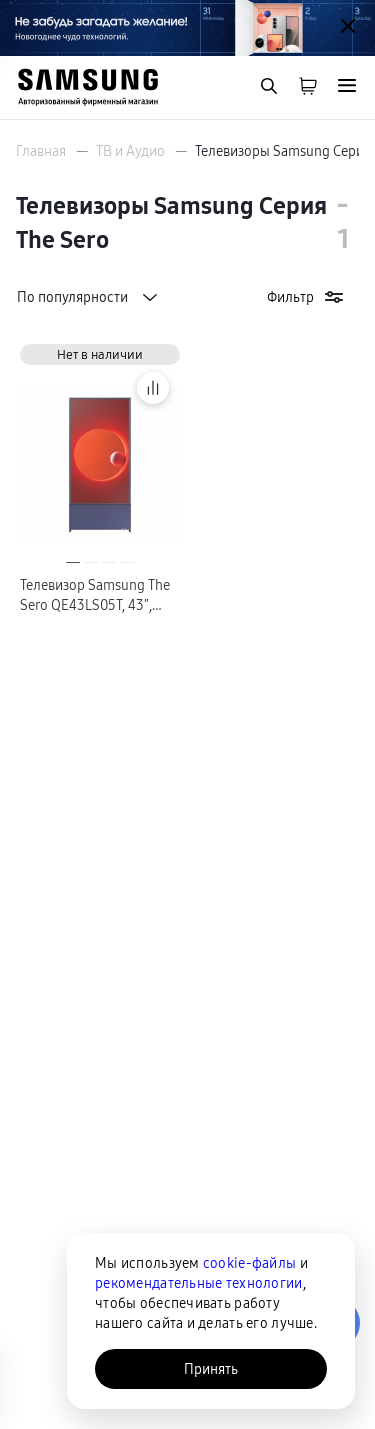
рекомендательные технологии (199, 1283)
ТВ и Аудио (130, 151)
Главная (41, 151)
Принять (211, 1369)
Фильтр (306, 297)
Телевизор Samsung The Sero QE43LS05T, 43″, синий (95, 595)
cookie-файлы (249, 1263)
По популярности (89, 297)
